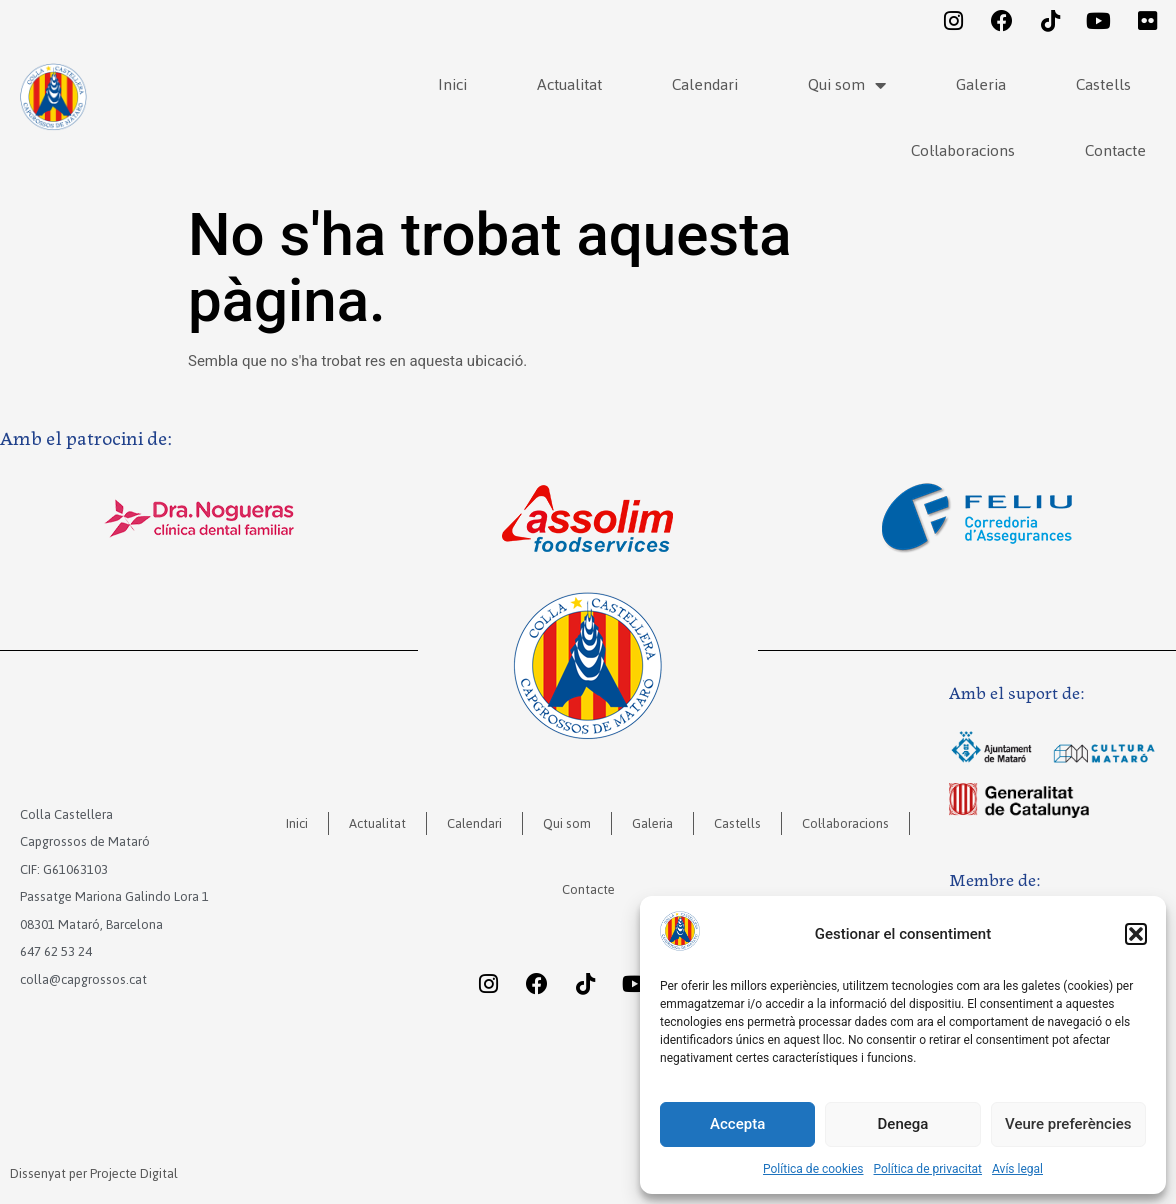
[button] (1136, 934)
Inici (452, 84)
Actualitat (569, 84)
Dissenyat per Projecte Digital (94, 1173)
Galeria (981, 84)
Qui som (847, 85)
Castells (1103, 84)
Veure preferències (1068, 1124)
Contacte (1115, 150)
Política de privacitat (928, 1169)
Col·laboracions (963, 150)
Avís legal (1017, 1169)
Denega (903, 1124)
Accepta (737, 1124)
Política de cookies (813, 1169)
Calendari (705, 84)
